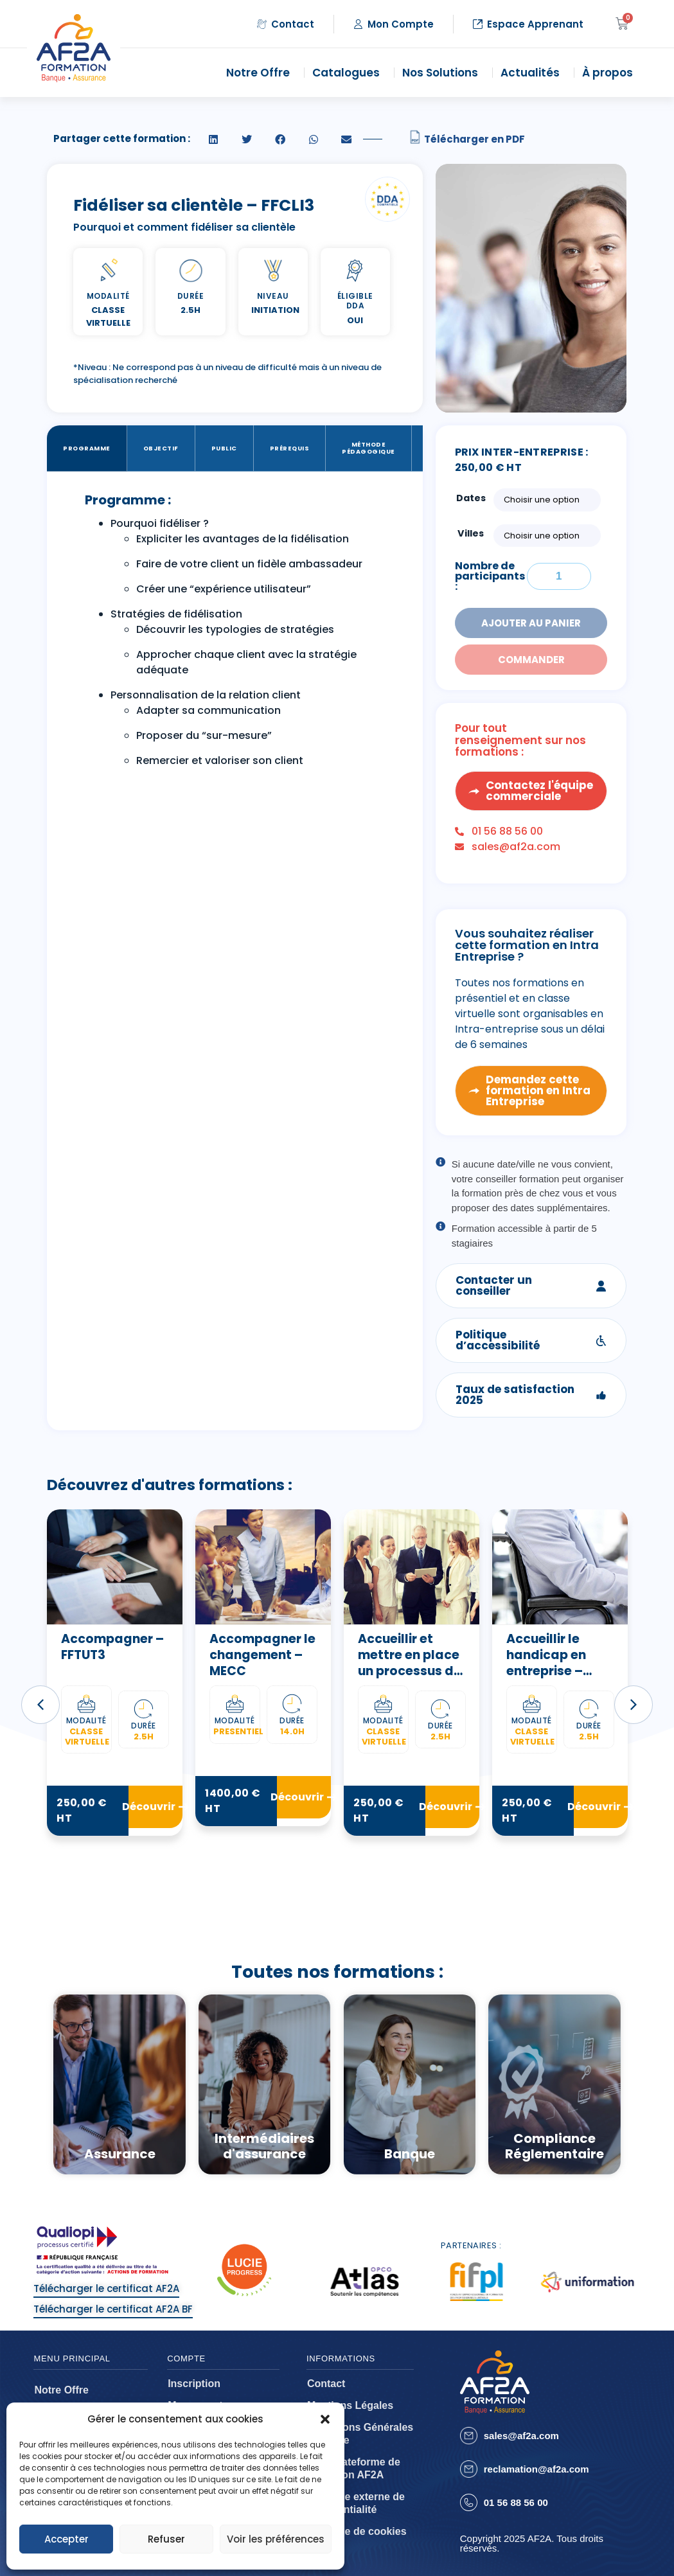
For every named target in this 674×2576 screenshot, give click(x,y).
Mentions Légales (350, 2405)
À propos (610, 72)
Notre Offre (261, 72)
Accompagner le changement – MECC (262, 1654)
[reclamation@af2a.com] (468, 2469)
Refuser (166, 2539)
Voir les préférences (275, 2539)
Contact (326, 2383)
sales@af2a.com (521, 2435)
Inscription (194, 2383)
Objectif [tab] (161, 448)
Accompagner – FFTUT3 (112, 1647)
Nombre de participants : (490, 576)
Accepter (66, 2539)
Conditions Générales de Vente (360, 2434)
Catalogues (349, 72)
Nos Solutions (443, 72)
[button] (325, 2419)
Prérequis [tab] (290, 448)
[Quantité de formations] (559, 576)
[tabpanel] (234, 634)
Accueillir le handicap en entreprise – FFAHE (546, 1662)
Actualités (533, 72)
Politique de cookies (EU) (357, 2538)
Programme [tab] (87, 448)
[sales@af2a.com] (468, 2435)
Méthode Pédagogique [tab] (368, 447)
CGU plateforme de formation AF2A (353, 2468)
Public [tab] (224, 448)
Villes (470, 533)
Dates (471, 497)
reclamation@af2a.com (536, 2469)
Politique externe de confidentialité (356, 2503)
